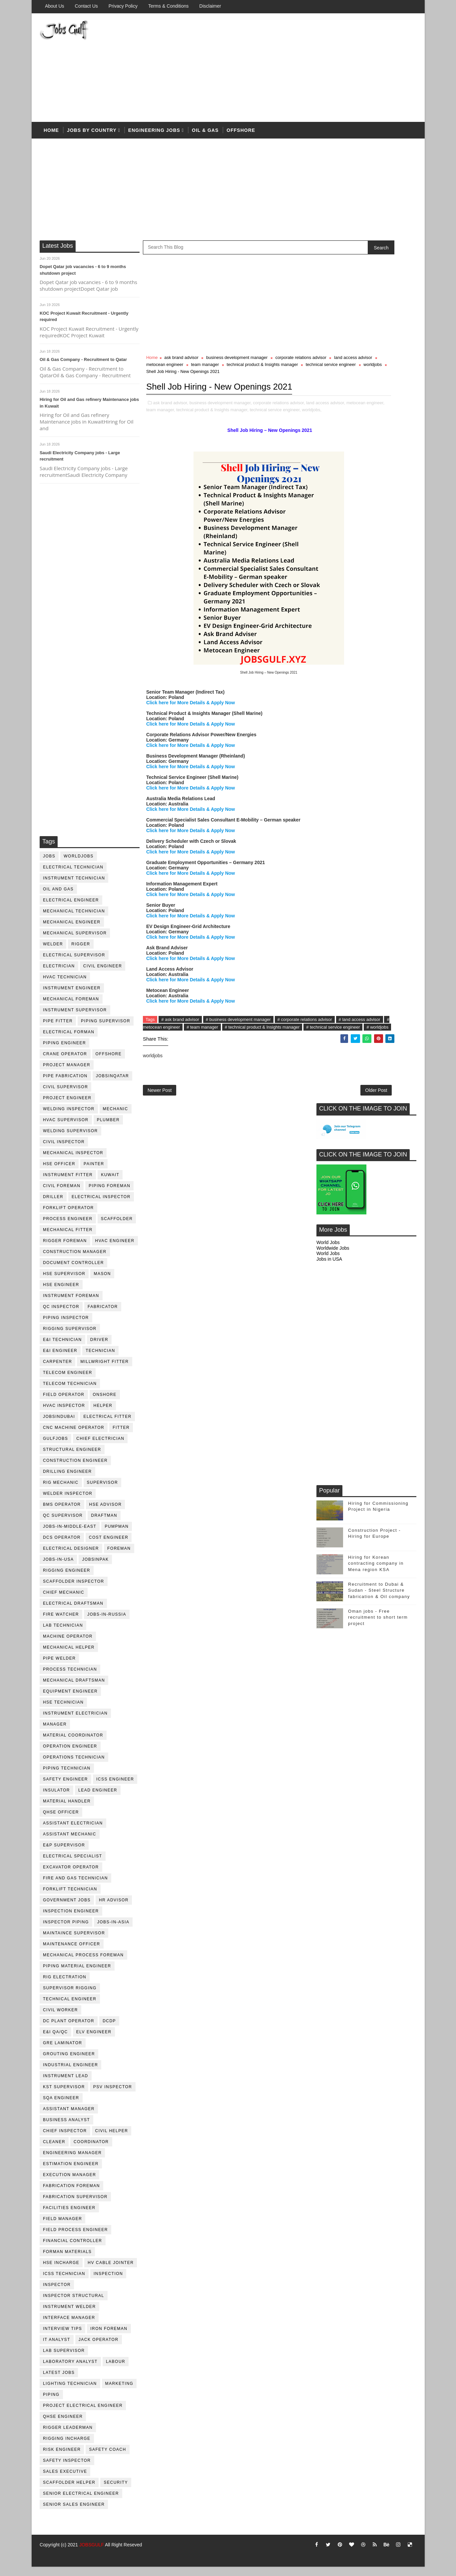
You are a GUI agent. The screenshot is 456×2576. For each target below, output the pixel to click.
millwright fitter (105, 1370)
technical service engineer (257, 379)
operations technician (74, 1765)
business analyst (66, 2128)
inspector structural (74, 2304)
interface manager (69, 2326)
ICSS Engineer (115, 1787)
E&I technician (62, 1348)
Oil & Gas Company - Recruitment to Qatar (83, 367)
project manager (67, 1073)
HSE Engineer (61, 1293)
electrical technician (73, 875)
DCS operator (62, 1545)
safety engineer (65, 1787)
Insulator (56, 1798)
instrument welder (69, 2315)
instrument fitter (68, 1183)
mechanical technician (74, 919)
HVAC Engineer (115, 1249)
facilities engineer (69, 2216)
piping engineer (64, 1051)
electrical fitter (108, 1425)
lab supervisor (64, 2359)
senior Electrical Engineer (81, 2501)
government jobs (67, 1908)
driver (99, 1348)
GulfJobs (55, 1447)
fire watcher (61, 1622)
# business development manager (238, 1054)
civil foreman (62, 1194)
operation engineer (70, 1754)
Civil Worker (60, 2018)
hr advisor (114, 1908)
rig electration (65, 1985)
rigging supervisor (70, 1337)
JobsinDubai (59, 1425)
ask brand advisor (182, 365)
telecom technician (70, 1392)
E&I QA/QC (55, 2040)
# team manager (292, 1062)
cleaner (54, 2150)
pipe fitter (58, 1029)
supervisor (102, 1490)
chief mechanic (64, 1600)
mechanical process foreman (83, 1963)
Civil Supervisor (65, 1095)
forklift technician (70, 1897)
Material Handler (67, 1809)
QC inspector (61, 1315)
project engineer (67, 1106)
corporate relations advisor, (279, 431)
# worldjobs (298, 1070)
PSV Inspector (112, 2095)
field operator (64, 1403)
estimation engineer (71, 2172)
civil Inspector (64, 1150)
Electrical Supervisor (74, 963)
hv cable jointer (111, 2271)
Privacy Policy (123, 6)
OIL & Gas (205, 135)
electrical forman (69, 1040)
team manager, (240, 438)
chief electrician (101, 1447)
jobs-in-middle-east (70, 1534)
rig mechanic (61, 1490)
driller (53, 1205)
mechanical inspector (73, 1161)
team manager (290, 372)
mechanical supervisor (75, 941)
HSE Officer (59, 1172)
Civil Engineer (102, 974)
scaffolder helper (69, 2490)
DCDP (109, 2029)
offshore (241, 135)
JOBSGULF (92, 2554)
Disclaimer (210, 6)
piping (51, 2403)
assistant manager (69, 2117)
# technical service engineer (254, 1070)
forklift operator (68, 1216)
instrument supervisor (75, 1018)
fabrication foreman (71, 2194)
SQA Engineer (61, 2106)
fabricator (103, 1315)
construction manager (75, 1260)
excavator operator (71, 1875)
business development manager (237, 365)
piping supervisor (106, 1029)
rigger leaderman (68, 2435)
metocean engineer (249, 372)
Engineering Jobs (154, 135)
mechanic (115, 1117)
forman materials (67, 2260)
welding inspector (69, 1117)
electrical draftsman (73, 1611)
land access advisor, (166, 438)
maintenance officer (72, 1952)
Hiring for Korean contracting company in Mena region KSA (376, 708)
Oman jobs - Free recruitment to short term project (378, 762)
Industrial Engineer (70, 2073)
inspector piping (66, 1930)
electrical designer (71, 1556)
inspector (57, 2293)
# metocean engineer (249, 1062)
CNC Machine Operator (74, 1436)
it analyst (57, 2348)
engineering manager (72, 2161)
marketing (119, 2392)
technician (100, 1359)
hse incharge (61, 2271)
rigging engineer (67, 1578)
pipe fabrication (65, 1084)
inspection (108, 2282)
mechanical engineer (72, 930)
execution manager (70, 2183)
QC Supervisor (63, 1523)
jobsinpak (95, 1567)
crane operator (65, 1062)
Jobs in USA (329, 404)
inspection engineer (71, 1919)
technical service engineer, (191, 445)
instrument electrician (75, 1721)
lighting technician (70, 2392)
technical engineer (70, 2007)
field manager (63, 2227)
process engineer (68, 1227)
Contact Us (86, 6)
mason (102, 1282)
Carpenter (58, 1370)
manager (55, 1732)
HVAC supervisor (66, 1128)
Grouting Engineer (69, 2062)
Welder (53, 952)
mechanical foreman (71, 1007)
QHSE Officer (61, 1820)
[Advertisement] (294, 70)
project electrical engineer (83, 2414)
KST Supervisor (64, 2095)
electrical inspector (101, 1205)
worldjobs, (227, 445)
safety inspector (67, 2468)
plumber (108, 1128)
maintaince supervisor (74, 1941)
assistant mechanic (70, 1842)
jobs (49, 864)
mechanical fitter (68, 1238)
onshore (105, 1403)
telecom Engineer (68, 1381)
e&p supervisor (64, 1853)
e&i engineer (60, 1359)
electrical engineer (71, 908)
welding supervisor (70, 1139)
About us (55, 6)
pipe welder (59, 1666)
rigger (81, 952)
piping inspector (66, 1326)
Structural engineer (72, 1457)
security (116, 2490)
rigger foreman (65, 1249)
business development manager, (221, 431)
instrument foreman (71, 1304)
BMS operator (62, 1512)
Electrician (59, 974)
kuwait (110, 1183)
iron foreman (109, 2337)
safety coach (107, 2457)
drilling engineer (67, 1479)
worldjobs (79, 864)
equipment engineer (70, 1699)
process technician (70, 1677)
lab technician (63, 1633)
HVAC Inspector (64, 1414)
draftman (104, 1523)
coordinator (91, 2150)
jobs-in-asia (113, 1930)
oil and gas (58, 897)
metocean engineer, (206, 438)
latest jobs (59, 2381)
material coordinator (73, 1743)
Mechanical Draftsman (74, 1688)
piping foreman (110, 1194)
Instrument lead (66, 2084)
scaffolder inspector (74, 1589)
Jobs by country (92, 135)
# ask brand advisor (180, 1054)
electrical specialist (73, 1864)
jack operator (99, 2348)
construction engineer (75, 1468)
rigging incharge (67, 2446)
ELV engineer (94, 2040)
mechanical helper (69, 1655)
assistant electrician (73, 1831)
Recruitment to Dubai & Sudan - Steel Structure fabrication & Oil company (379, 735)
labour (115, 2370)
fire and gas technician (75, 1886)
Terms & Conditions (168, 6)
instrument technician (74, 886)
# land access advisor (202, 1062)
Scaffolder (117, 1227)
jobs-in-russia (107, 1622)
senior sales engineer (74, 2512)
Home (51, 135)
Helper (103, 1414)
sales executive (65, 2479)
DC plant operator (69, 2029)
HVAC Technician (65, 985)
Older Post (294, 1137)
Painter (94, 1172)
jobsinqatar (112, 1084)
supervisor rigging (70, 1996)
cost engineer (109, 1545)
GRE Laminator (63, 2051)
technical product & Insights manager (188, 379)
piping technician (67, 1776)
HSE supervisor (64, 1282)
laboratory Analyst (70, 2370)
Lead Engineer (98, 1798)
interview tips (62, 2337)
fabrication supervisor (75, 2205)
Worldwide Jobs (332, 393)
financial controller (73, 2249)
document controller (73, 1271)
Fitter (121, 1436)
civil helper (111, 2139)
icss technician (64, 2282)
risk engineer (62, 2457)
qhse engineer (63, 2424)
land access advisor (205, 372)
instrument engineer (72, 996)
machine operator (68, 1644)
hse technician (63, 1710)
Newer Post (160, 1137)
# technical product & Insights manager (183, 1070)
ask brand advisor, (171, 431)
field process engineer (75, 2238)
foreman (119, 1556)
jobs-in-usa (58, 1567)
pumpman (117, 1534)
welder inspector (68, 1501)
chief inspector (65, 2139)
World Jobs (328, 388)
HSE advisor (105, 1512)
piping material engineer (77, 1974)
